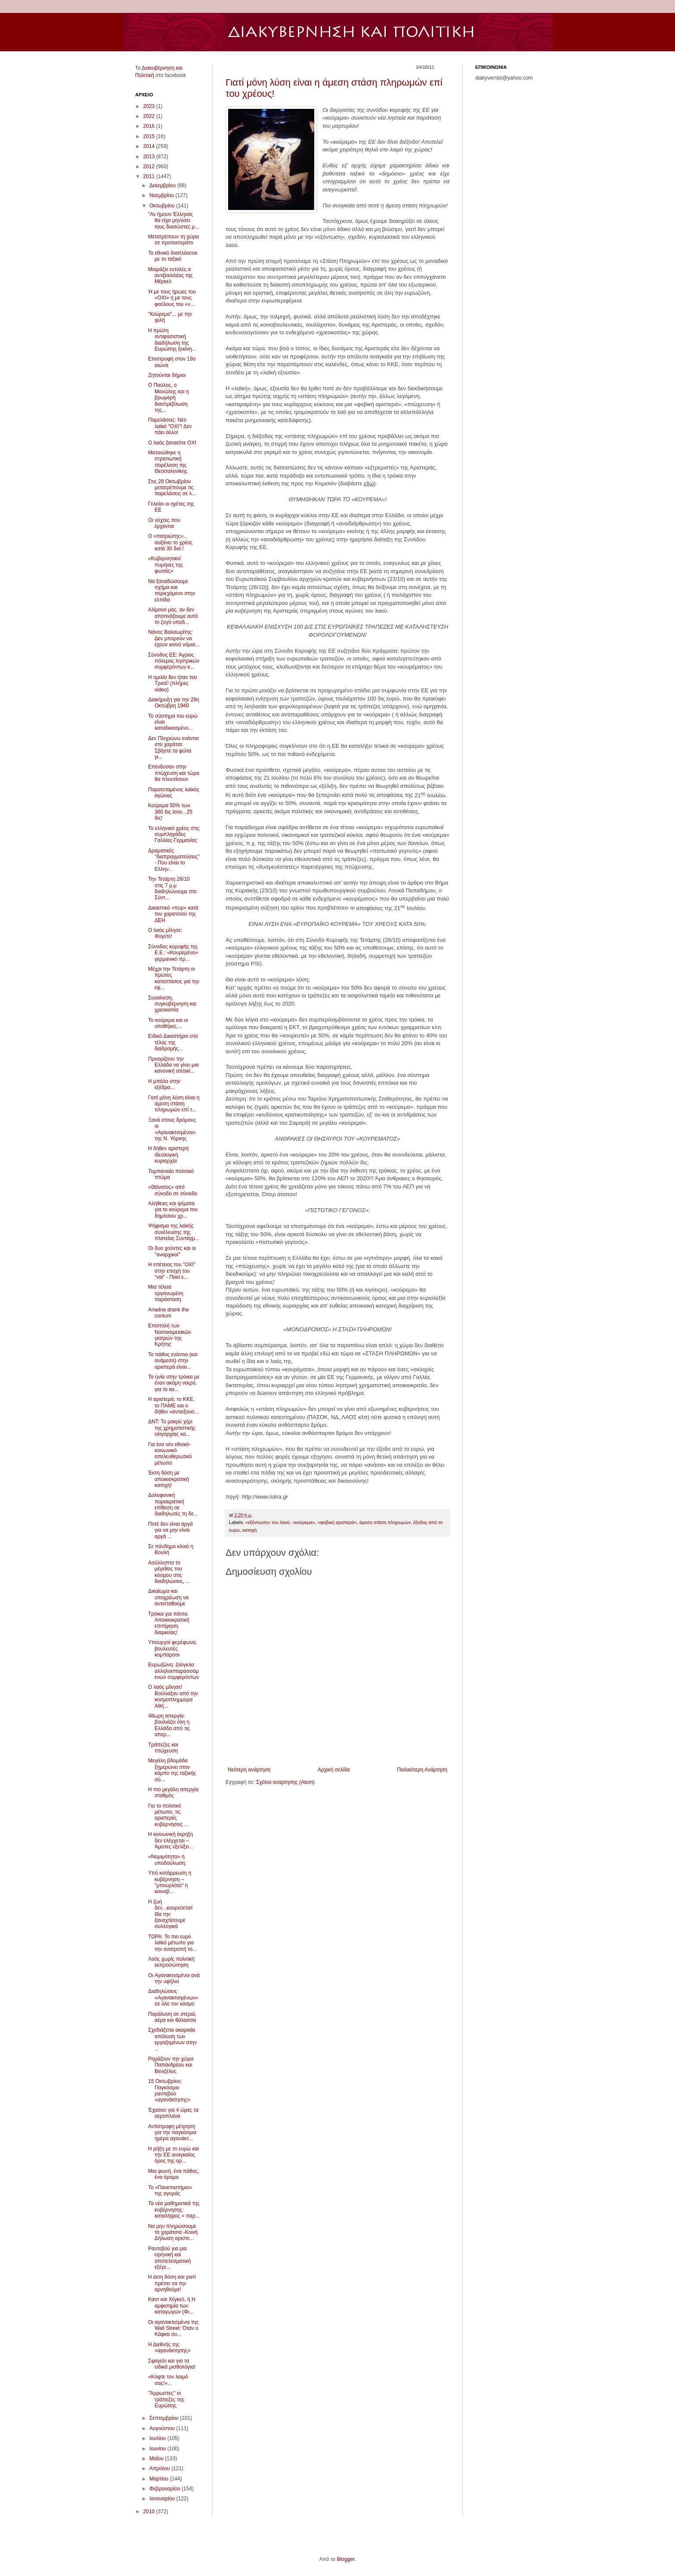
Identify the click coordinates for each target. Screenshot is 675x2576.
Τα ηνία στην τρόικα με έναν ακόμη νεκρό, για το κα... (173, 1383)
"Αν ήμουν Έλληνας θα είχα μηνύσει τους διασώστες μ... (173, 220)
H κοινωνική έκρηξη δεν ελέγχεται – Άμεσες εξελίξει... (170, 1840)
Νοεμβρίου (162, 195)
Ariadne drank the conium (168, 1313)
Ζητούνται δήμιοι (167, 375)
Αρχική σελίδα (334, 1770)
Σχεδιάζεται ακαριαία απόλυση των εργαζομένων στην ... (172, 2039)
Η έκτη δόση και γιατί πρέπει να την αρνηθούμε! (172, 2283)
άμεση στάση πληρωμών (385, 1522)
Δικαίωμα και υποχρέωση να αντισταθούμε (168, 1597)
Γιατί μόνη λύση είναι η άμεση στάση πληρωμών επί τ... (173, 1104)
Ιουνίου (158, 2449)
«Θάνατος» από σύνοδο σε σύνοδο (172, 1190)
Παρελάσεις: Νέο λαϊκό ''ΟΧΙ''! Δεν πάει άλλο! (170, 426)
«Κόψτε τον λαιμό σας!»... (168, 2380)
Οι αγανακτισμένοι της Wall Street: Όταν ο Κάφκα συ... (173, 2328)
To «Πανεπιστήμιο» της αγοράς (170, 2190)
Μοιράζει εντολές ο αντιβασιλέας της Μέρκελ (170, 275)
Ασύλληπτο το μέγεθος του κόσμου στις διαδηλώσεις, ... (169, 1572)
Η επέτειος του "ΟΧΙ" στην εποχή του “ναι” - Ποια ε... (171, 1271)
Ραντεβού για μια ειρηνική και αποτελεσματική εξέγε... (169, 2258)
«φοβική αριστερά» (337, 1522)
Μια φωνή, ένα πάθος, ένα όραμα (173, 2174)
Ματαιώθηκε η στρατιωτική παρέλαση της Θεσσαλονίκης (167, 462)
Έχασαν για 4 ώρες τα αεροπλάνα (173, 2113)
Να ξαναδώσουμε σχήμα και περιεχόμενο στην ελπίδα (171, 590)
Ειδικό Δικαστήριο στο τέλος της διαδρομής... (173, 1042)
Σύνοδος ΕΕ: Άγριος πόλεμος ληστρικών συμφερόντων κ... (173, 661)
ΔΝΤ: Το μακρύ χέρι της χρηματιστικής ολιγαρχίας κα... (171, 1428)
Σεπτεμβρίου (164, 2418)
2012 (149, 167)
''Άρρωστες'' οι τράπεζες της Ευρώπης (166, 2399)
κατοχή (249, 1530)
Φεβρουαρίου (165, 2489)
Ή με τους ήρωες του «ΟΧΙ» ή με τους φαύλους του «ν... (172, 298)
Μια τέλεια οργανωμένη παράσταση (165, 1293)
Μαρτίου (159, 2479)
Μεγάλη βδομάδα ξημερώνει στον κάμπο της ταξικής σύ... (172, 1770)
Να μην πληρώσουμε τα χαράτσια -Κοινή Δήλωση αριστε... (173, 2232)
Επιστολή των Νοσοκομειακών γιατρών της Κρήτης (169, 1335)
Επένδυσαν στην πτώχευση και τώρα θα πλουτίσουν (173, 773)
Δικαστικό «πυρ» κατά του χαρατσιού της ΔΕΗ (173, 914)
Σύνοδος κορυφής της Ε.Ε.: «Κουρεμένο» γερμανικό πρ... (173, 953)
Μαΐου (157, 2459)
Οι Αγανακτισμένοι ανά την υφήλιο (174, 1978)
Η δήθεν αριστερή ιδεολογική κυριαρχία (168, 1154)
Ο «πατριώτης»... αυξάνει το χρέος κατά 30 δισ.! (170, 542)
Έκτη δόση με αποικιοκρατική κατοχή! (168, 1479)
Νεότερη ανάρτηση (249, 1770)
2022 (149, 116)
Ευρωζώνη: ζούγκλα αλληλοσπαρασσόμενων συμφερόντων (173, 1671)
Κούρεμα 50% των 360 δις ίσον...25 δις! (170, 811)
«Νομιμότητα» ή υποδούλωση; (167, 1860)
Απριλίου (160, 2468)
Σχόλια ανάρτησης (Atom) (285, 1782)
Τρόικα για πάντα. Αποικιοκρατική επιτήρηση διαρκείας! (168, 1623)
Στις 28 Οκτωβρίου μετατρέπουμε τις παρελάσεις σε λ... (172, 487)
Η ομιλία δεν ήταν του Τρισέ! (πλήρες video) (172, 683)
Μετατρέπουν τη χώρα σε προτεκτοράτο (173, 240)
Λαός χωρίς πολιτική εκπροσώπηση (171, 1962)
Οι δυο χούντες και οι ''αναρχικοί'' (172, 1251)
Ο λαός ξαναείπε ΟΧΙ (172, 443)
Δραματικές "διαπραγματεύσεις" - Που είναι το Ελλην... (174, 860)
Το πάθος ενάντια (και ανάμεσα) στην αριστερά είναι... (173, 1360)
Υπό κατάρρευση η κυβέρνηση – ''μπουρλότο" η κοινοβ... (169, 1882)
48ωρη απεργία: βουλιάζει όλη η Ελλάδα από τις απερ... (169, 1725)
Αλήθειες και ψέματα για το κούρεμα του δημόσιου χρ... (173, 1209)
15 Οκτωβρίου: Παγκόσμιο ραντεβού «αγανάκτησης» (169, 2090)
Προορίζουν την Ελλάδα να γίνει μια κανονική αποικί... (173, 1065)
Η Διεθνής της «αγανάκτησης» (169, 2348)
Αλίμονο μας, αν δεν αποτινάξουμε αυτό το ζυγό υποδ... (173, 616)
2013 (149, 157)
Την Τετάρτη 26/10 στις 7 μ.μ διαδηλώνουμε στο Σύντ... (172, 888)
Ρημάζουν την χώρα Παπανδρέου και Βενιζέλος (170, 2065)
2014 (149, 146)
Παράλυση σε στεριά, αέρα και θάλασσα (172, 2017)
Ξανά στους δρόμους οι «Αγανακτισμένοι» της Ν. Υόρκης (172, 1129)
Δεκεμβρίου (163, 185)
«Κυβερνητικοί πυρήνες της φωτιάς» (165, 564)
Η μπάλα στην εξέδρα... (164, 1084)
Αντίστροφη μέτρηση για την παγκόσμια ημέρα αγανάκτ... (172, 2132)
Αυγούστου (162, 2428)
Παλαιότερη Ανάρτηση (422, 1770)
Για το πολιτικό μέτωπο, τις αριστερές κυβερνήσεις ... (168, 1815)
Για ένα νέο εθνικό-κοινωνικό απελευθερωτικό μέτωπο (170, 1453)
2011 (149, 176)
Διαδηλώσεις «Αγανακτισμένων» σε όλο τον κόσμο (173, 1997)
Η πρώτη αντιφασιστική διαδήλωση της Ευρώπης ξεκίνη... (172, 339)
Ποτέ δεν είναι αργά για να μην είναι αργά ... (170, 1530)
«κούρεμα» (303, 1522)
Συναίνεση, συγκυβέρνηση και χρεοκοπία (172, 1004)
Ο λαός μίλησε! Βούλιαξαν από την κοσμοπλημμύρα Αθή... (173, 1696)
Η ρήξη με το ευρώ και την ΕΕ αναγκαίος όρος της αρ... (173, 2155)
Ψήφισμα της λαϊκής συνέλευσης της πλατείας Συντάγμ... (173, 1232)
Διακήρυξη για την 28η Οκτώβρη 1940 (173, 703)
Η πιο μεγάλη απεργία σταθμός (173, 1792)
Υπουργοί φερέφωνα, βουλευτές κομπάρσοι (172, 1648)
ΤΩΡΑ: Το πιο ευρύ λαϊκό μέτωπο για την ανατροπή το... (172, 1943)
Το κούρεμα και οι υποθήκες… (168, 1023)
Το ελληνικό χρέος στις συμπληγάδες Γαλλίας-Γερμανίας (173, 834)
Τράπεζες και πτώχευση (163, 1748)
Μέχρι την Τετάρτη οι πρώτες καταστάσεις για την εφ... (173, 978)
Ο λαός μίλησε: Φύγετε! (165, 933)
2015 (149, 136)
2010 (149, 2511)
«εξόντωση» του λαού (267, 1522)
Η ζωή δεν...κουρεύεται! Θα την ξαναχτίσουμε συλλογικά (170, 1914)
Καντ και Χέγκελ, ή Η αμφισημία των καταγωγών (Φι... (171, 2305)
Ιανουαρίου (162, 2499)
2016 (149, 126)
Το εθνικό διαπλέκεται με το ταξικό (172, 256)
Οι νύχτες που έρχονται (164, 523)
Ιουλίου (158, 2438)
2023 (149, 106)
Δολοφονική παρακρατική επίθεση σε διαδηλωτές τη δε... (173, 1504)
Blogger (345, 2559)
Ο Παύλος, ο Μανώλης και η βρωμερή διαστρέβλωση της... (168, 397)
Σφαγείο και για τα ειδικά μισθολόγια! (171, 2364)
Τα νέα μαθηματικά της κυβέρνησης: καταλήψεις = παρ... (174, 2209)
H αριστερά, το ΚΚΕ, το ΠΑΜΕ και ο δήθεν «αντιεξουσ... (173, 1405)
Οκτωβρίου (162, 206)
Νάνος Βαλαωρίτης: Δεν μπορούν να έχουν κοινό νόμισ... (174, 638)
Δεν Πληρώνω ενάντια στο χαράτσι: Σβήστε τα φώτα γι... (173, 747)
